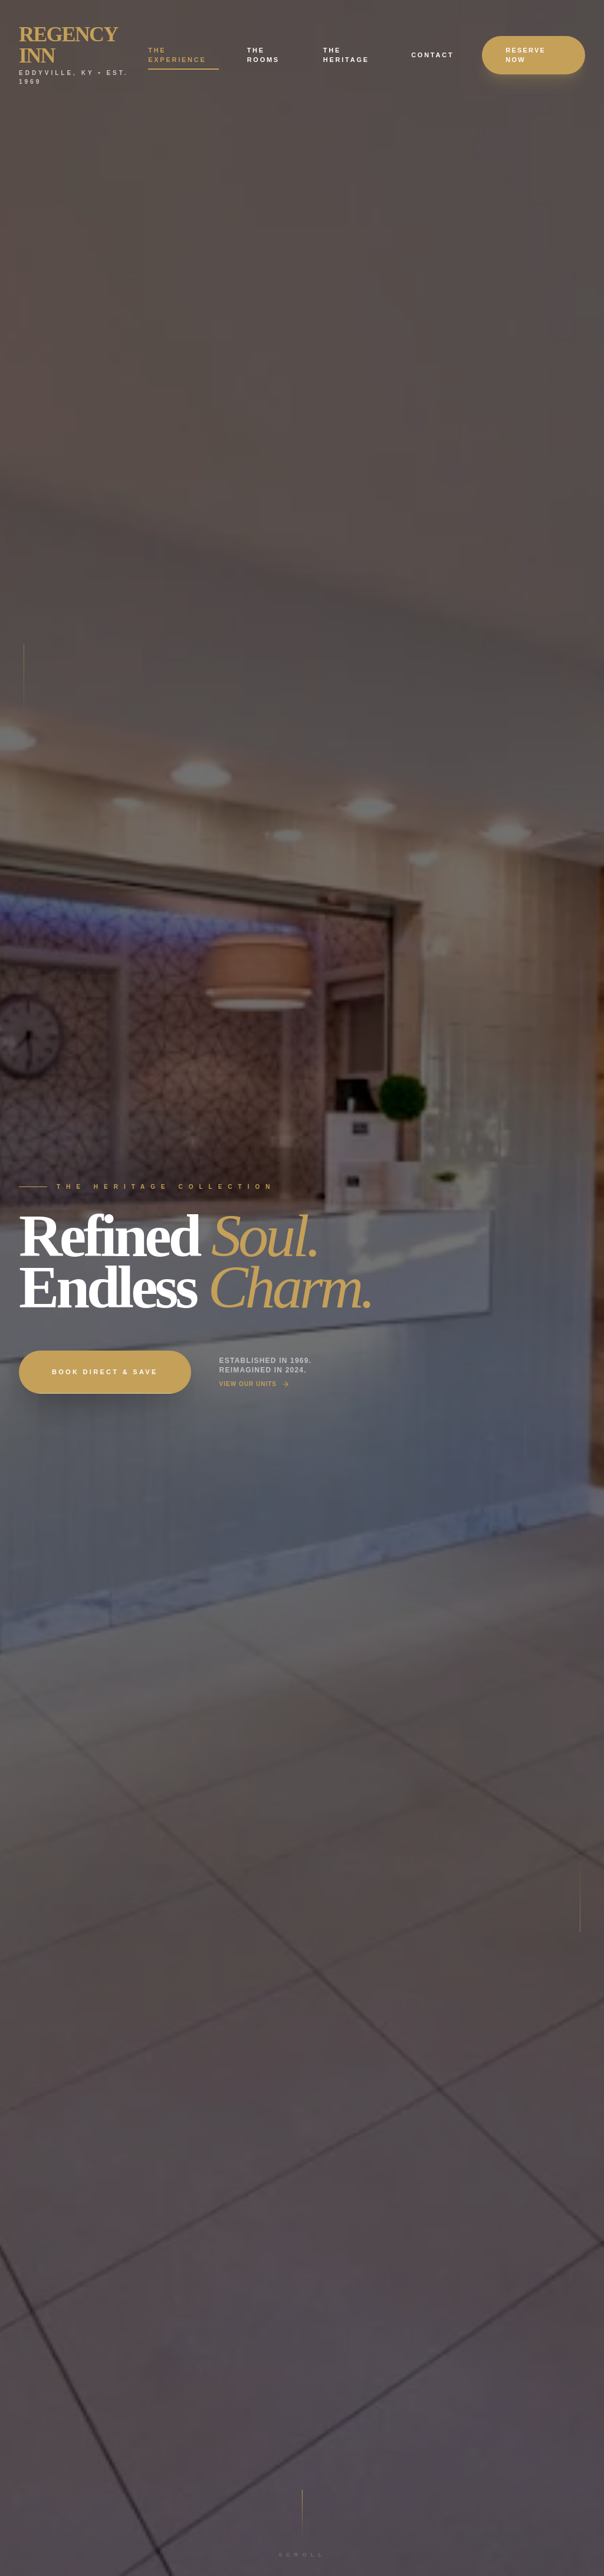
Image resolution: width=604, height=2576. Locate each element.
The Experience (183, 56)
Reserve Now (525, 55)
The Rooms (263, 55)
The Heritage (346, 55)
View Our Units (254, 1384)
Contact (432, 54)
